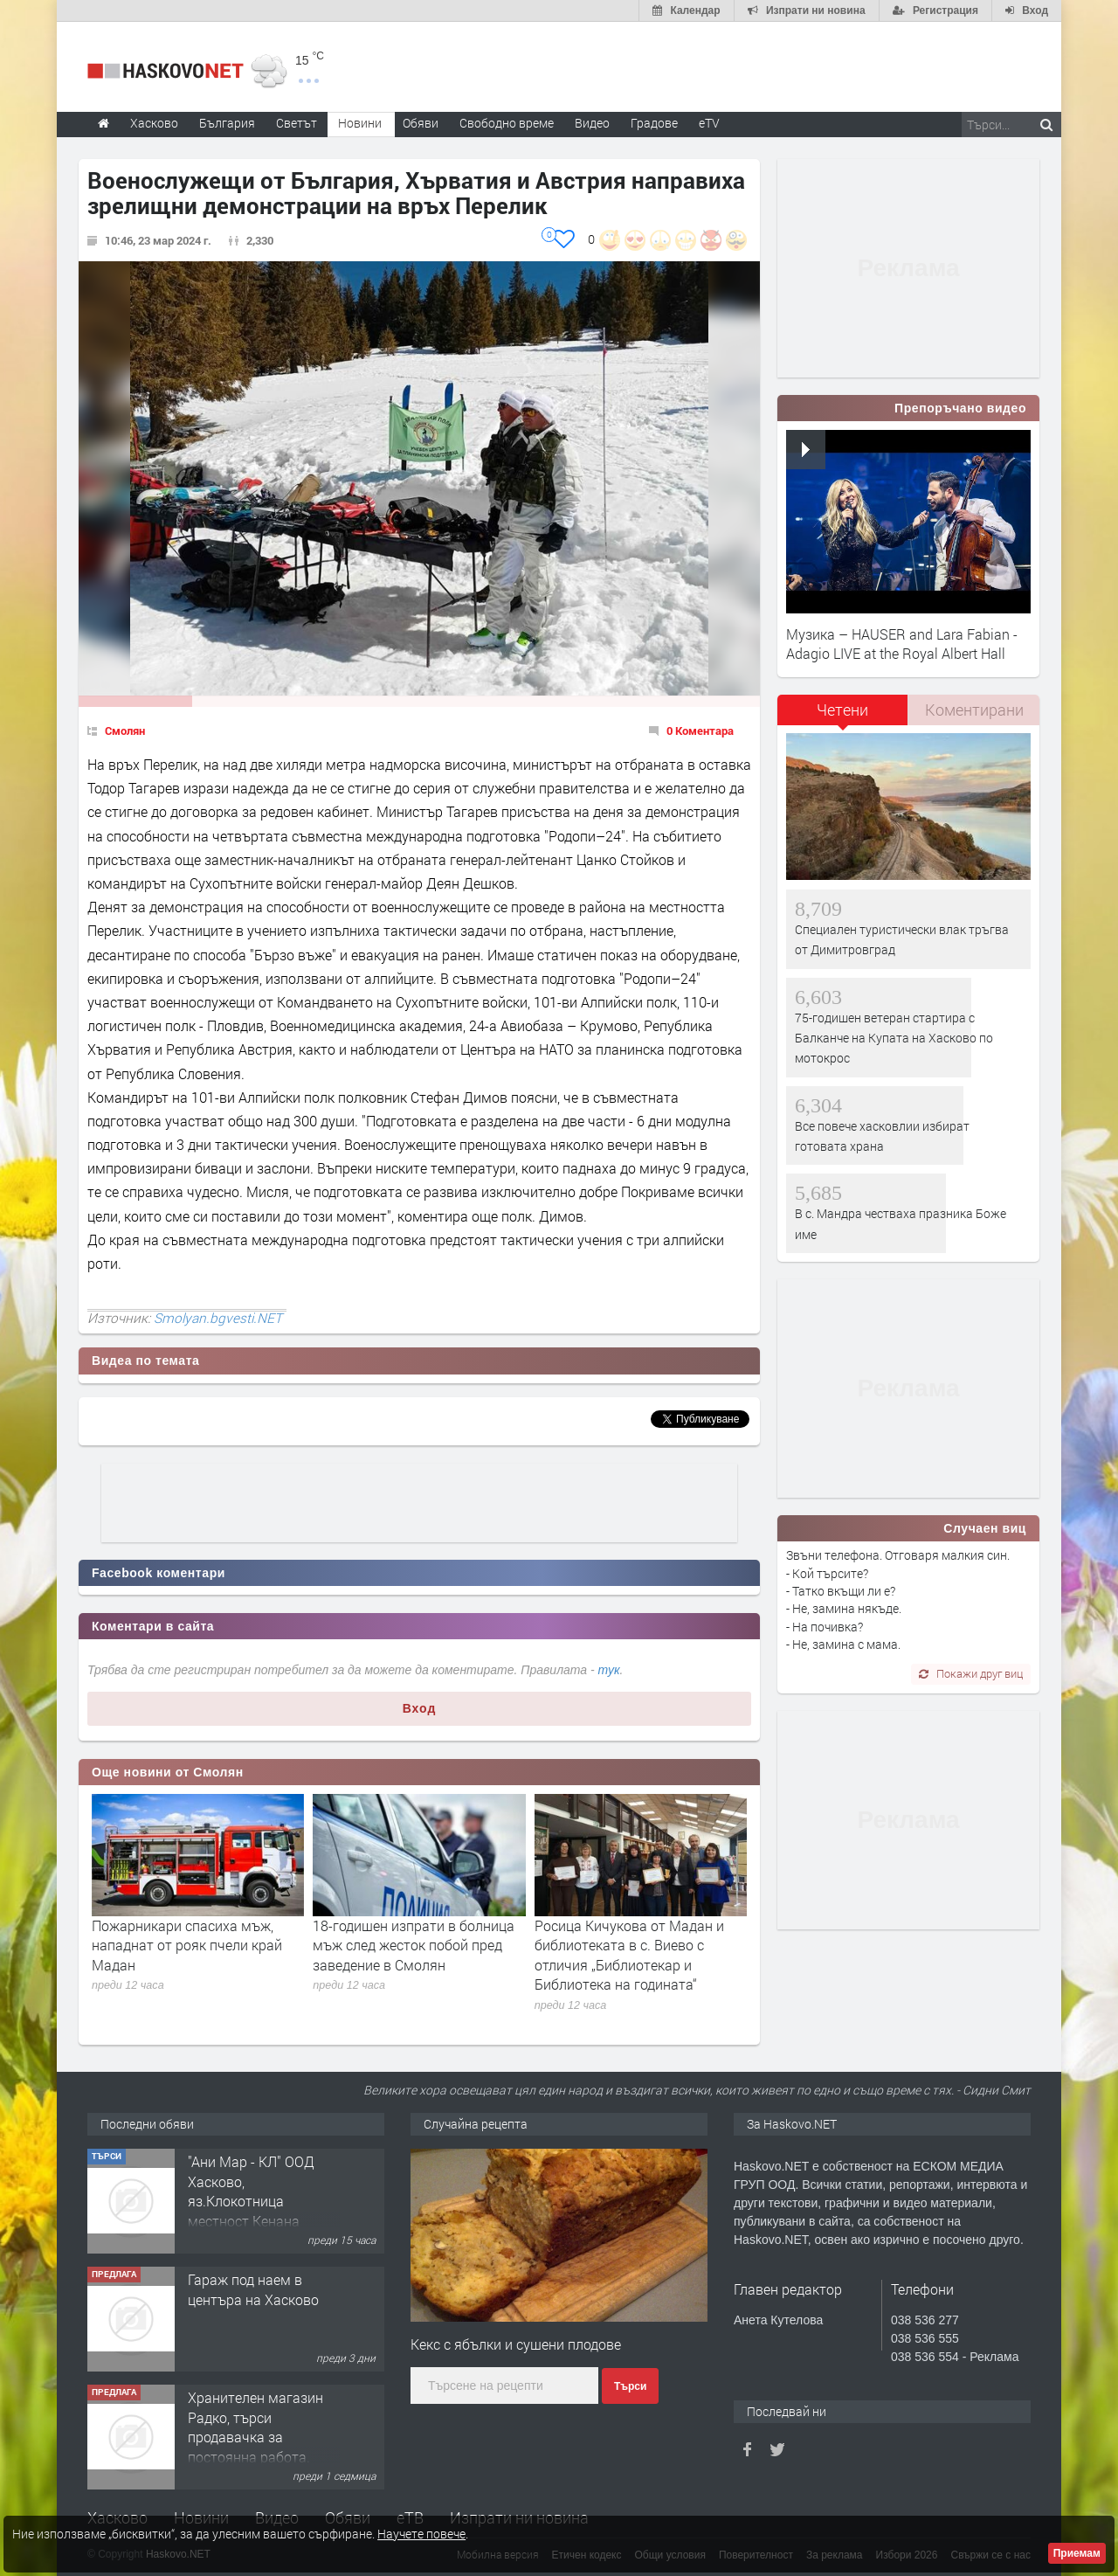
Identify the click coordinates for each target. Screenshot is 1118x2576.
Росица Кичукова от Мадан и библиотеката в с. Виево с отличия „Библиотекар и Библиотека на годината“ (629, 1954)
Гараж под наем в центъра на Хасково (253, 2289)
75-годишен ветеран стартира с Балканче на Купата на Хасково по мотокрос (894, 1038)
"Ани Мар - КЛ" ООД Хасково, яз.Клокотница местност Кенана (251, 2190)
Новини (360, 122)
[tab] (842, 716)
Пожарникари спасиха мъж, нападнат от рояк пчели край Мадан (187, 1945)
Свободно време (506, 122)
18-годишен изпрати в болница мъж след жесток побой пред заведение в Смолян (413, 1945)
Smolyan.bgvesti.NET (218, 1317)
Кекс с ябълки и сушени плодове (516, 2344)
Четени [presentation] (842, 709)
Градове (654, 122)
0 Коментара (700, 730)
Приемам (1077, 2553)
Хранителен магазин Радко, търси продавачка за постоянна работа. (255, 2426)
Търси (630, 2386)
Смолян (125, 730)
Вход (420, 1708)
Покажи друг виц (971, 1673)
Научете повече (421, 2533)
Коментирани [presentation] (974, 709)
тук (609, 1670)
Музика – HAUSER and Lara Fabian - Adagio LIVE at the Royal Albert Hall (902, 643)
